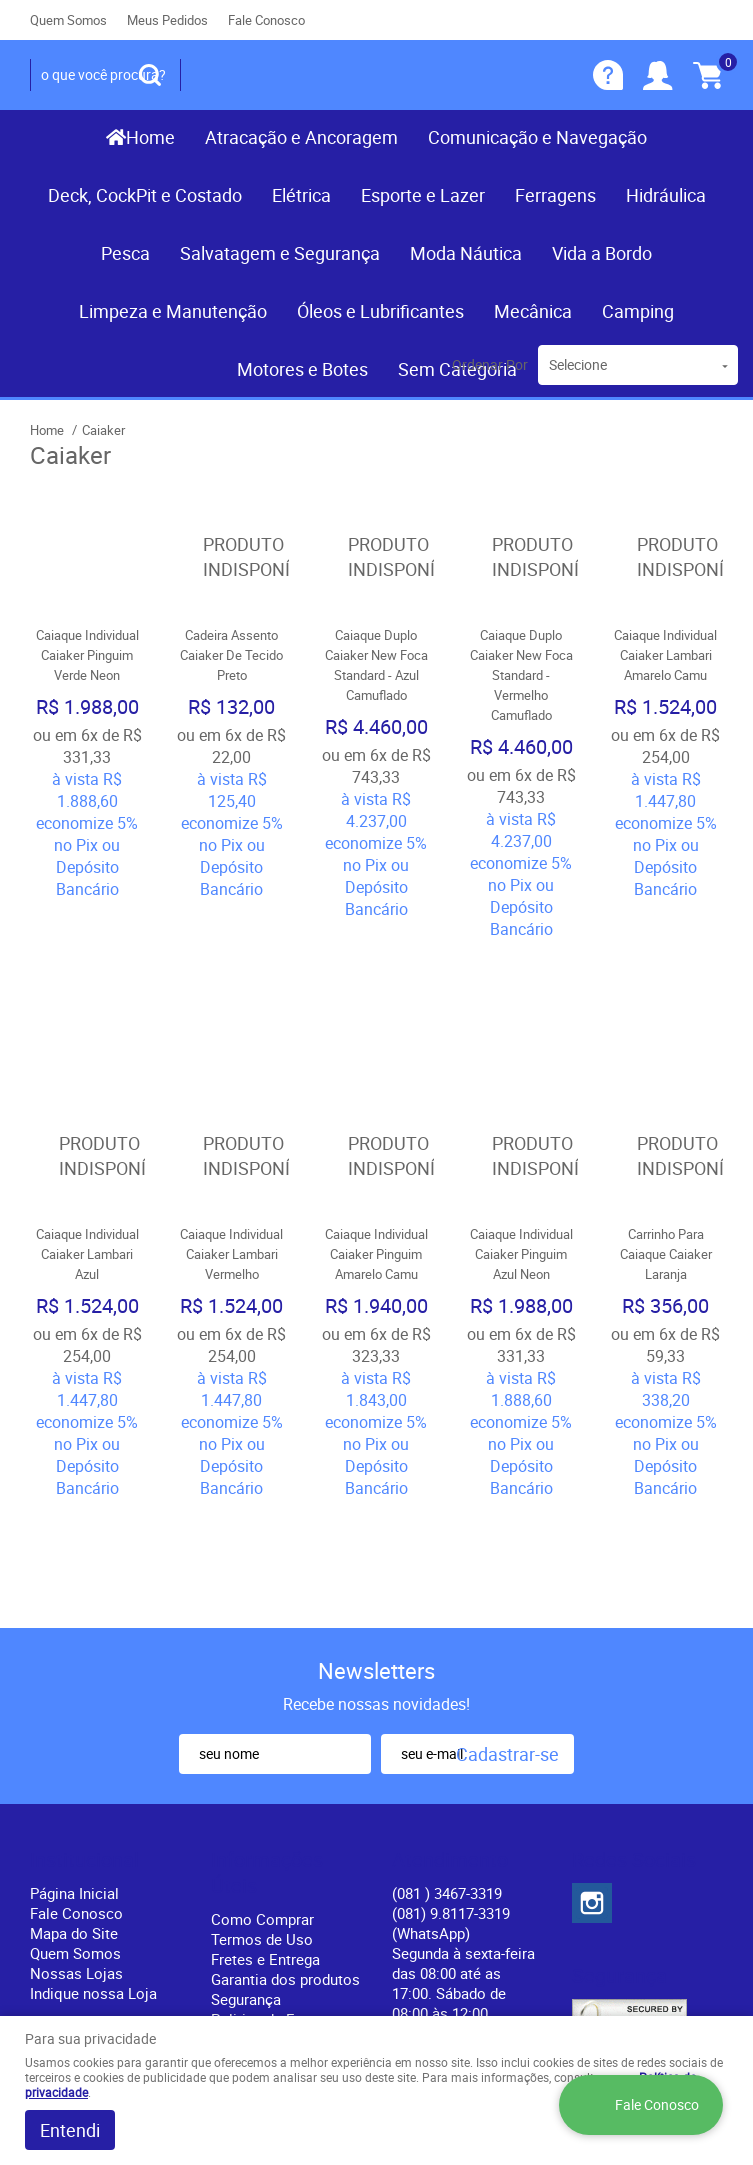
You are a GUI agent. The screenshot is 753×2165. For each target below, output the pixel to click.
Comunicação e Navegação (537, 137)
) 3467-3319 (447, 1654)
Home (150, 137)
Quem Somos (68, 20)
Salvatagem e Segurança (280, 253)
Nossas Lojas (76, 1734)
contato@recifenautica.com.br (493, 1794)
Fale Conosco (266, 20)
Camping (638, 311)
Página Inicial (74, 1654)
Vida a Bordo (602, 253)
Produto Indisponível (232, 557)
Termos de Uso (262, 1700)
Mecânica (533, 311)
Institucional (84, 1621)
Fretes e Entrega (265, 1720)
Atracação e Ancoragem (301, 137)
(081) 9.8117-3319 (451, 1684)
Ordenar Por (490, 364)
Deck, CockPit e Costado (145, 195)
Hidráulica (666, 195)
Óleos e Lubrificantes (380, 311)
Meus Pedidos (167, 20)
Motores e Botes (302, 369)
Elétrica (301, 195)
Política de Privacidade (249, 1830)
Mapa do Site (74, 1694)
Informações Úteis (267, 1634)
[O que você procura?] (150, 75)
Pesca (125, 253)
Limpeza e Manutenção (173, 311)
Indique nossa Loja (93, 1754)
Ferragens (555, 195)
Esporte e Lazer (423, 195)
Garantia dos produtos (285, 1740)
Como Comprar (262, 1680)
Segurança (246, 1760)
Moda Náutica (466, 253)
